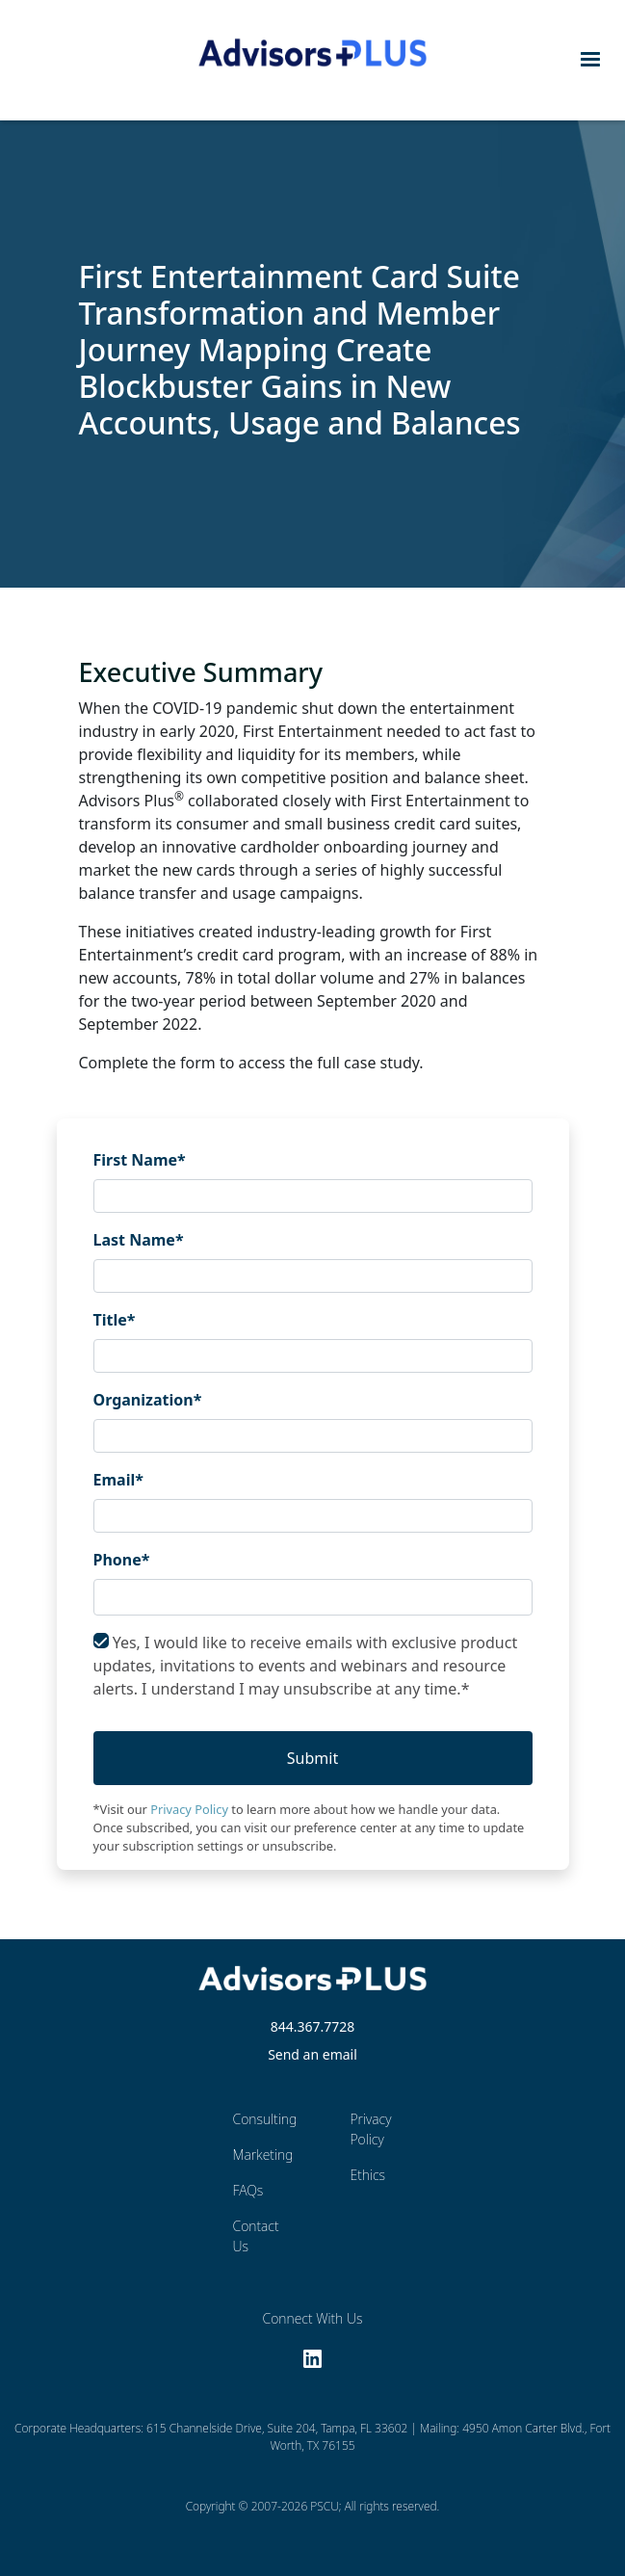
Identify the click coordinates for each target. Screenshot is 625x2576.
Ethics (367, 2175)
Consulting (258, 2119)
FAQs (248, 2190)
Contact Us (256, 2236)
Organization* (147, 1399)
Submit (312, 1758)
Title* (114, 1319)
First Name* (139, 1159)
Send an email (312, 2054)
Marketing (258, 2154)
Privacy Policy (189, 1809)
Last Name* (138, 1239)
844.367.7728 (313, 2026)
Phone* (121, 1559)
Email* (118, 1479)
